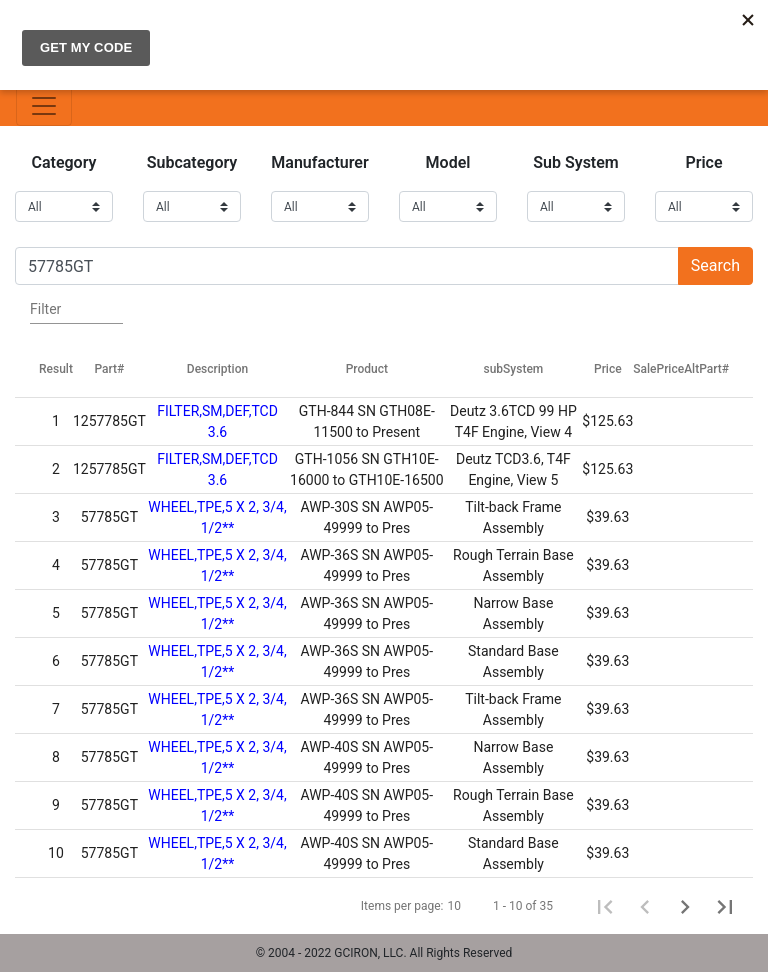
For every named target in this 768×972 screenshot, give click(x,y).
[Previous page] (645, 906)
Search (715, 265)
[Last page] (725, 906)
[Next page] (685, 906)
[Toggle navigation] (44, 106)
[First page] (605, 906)
